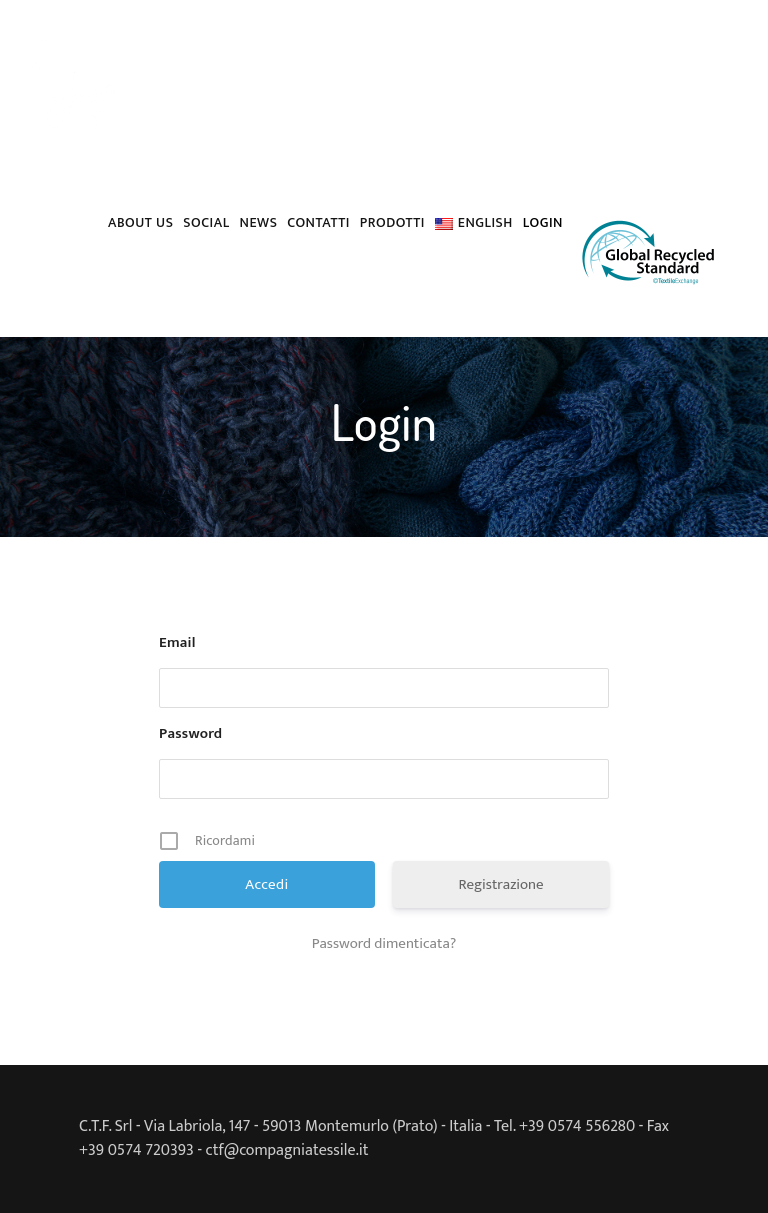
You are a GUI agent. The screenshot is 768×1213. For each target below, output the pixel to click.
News (259, 222)
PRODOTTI (392, 222)
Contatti (318, 222)
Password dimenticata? (384, 944)
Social (206, 222)
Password (190, 734)
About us (140, 222)
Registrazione (500, 884)
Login (543, 222)
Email (177, 643)
